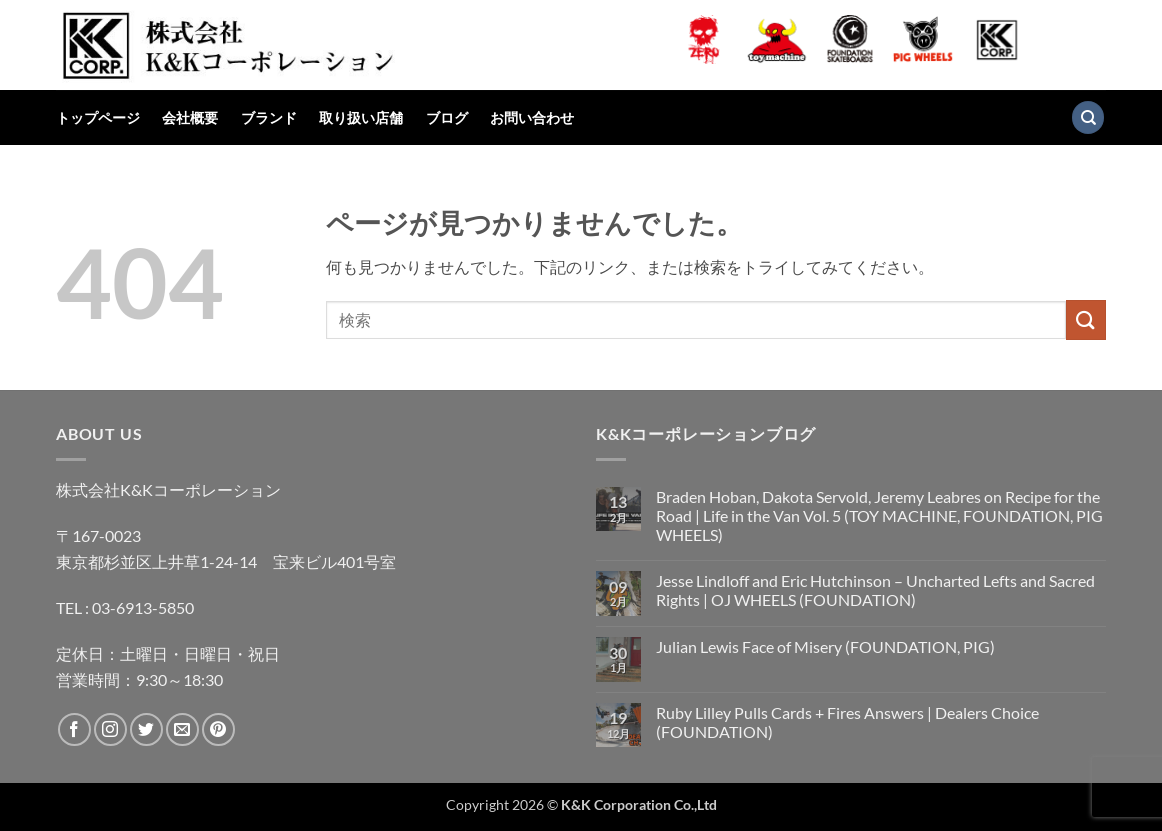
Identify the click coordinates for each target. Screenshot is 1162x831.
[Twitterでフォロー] (146, 729)
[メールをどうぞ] (182, 729)
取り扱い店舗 (361, 117)
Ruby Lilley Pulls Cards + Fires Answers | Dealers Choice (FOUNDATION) (847, 722)
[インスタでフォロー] (110, 729)
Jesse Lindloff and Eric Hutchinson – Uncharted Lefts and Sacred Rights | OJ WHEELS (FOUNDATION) (875, 590)
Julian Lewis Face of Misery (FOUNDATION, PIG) (825, 646)
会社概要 (190, 117)
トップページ (98, 117)
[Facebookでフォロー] (74, 729)
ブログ (447, 117)
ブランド (269, 117)
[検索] (1088, 117)
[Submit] (1086, 319)
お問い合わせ (532, 117)
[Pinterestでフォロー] (218, 729)
